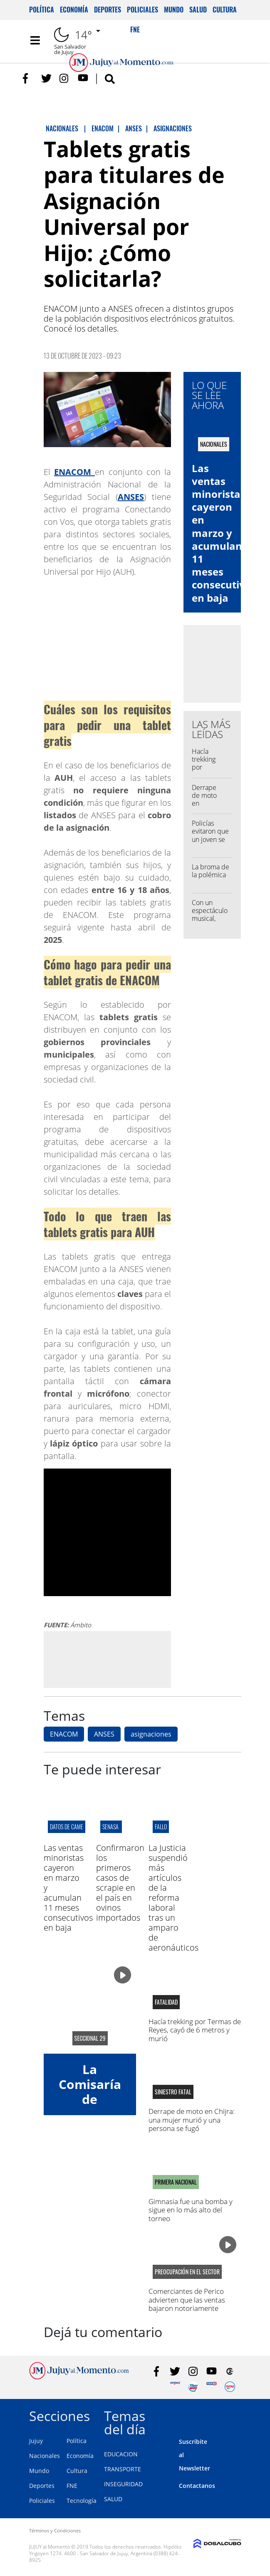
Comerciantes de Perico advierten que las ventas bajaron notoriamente (187, 2299)
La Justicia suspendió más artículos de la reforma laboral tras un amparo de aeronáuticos (173, 1897)
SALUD (113, 2499)
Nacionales (44, 2456)
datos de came (66, 1826)
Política (41, 10)
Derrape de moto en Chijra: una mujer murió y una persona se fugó (192, 2119)
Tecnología (82, 2501)
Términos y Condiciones (55, 2530)
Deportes (107, 10)
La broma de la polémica (210, 870)
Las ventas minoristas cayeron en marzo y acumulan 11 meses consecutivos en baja (224, 533)
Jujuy (36, 2441)
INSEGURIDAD (123, 2484)
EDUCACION (121, 2454)
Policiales (142, 10)
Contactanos (197, 2486)
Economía (74, 10)
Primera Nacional (176, 2182)
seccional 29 (89, 2038)
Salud (198, 10)
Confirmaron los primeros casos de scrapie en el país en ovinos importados (120, 1882)
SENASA (111, 1826)
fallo (161, 1826)
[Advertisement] (113, 1659)
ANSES (104, 1734)
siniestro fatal (173, 2092)
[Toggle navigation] (35, 40)
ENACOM (64, 1734)
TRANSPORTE (122, 2469)
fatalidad (166, 2002)
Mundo (173, 10)
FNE (72, 2486)
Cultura (225, 10)
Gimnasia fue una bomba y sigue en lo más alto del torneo (191, 2210)
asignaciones (151, 1734)
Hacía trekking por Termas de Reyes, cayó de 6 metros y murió (195, 2030)
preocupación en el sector (187, 2272)
